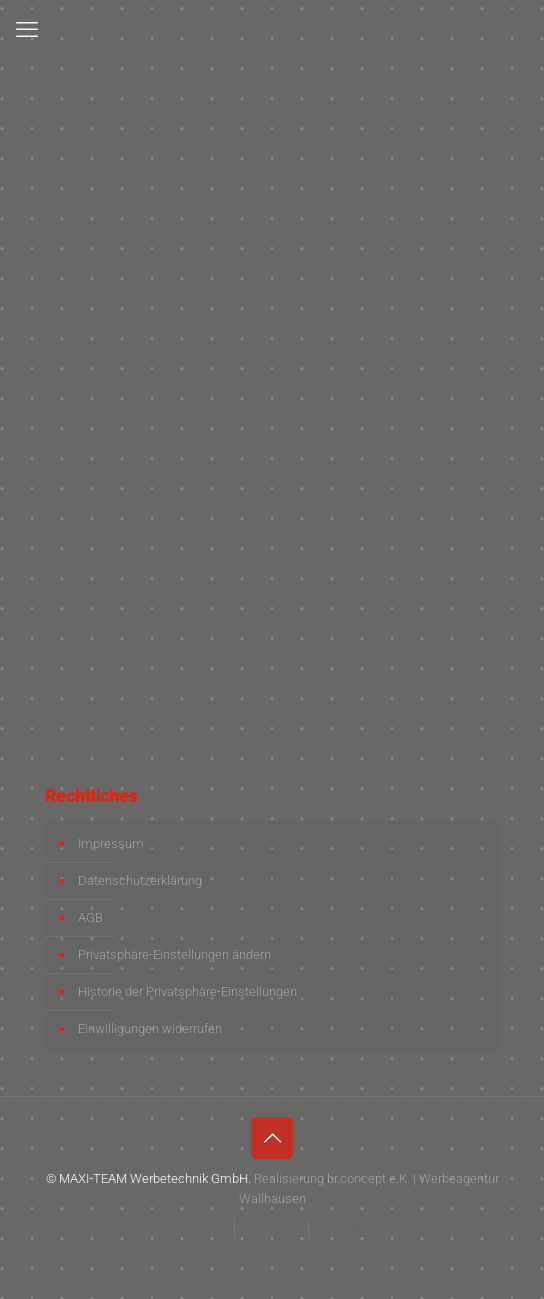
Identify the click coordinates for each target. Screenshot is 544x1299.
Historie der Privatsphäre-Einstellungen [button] (187, 991)
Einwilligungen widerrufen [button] (150, 1028)
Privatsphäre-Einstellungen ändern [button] (174, 954)
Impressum (111, 843)
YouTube (343, 1228)
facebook (202, 1228)
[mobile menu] (27, 30)
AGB (90, 917)
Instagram (273, 1228)
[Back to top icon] (272, 1138)
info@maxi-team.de (139, 502)
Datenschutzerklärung (140, 880)
